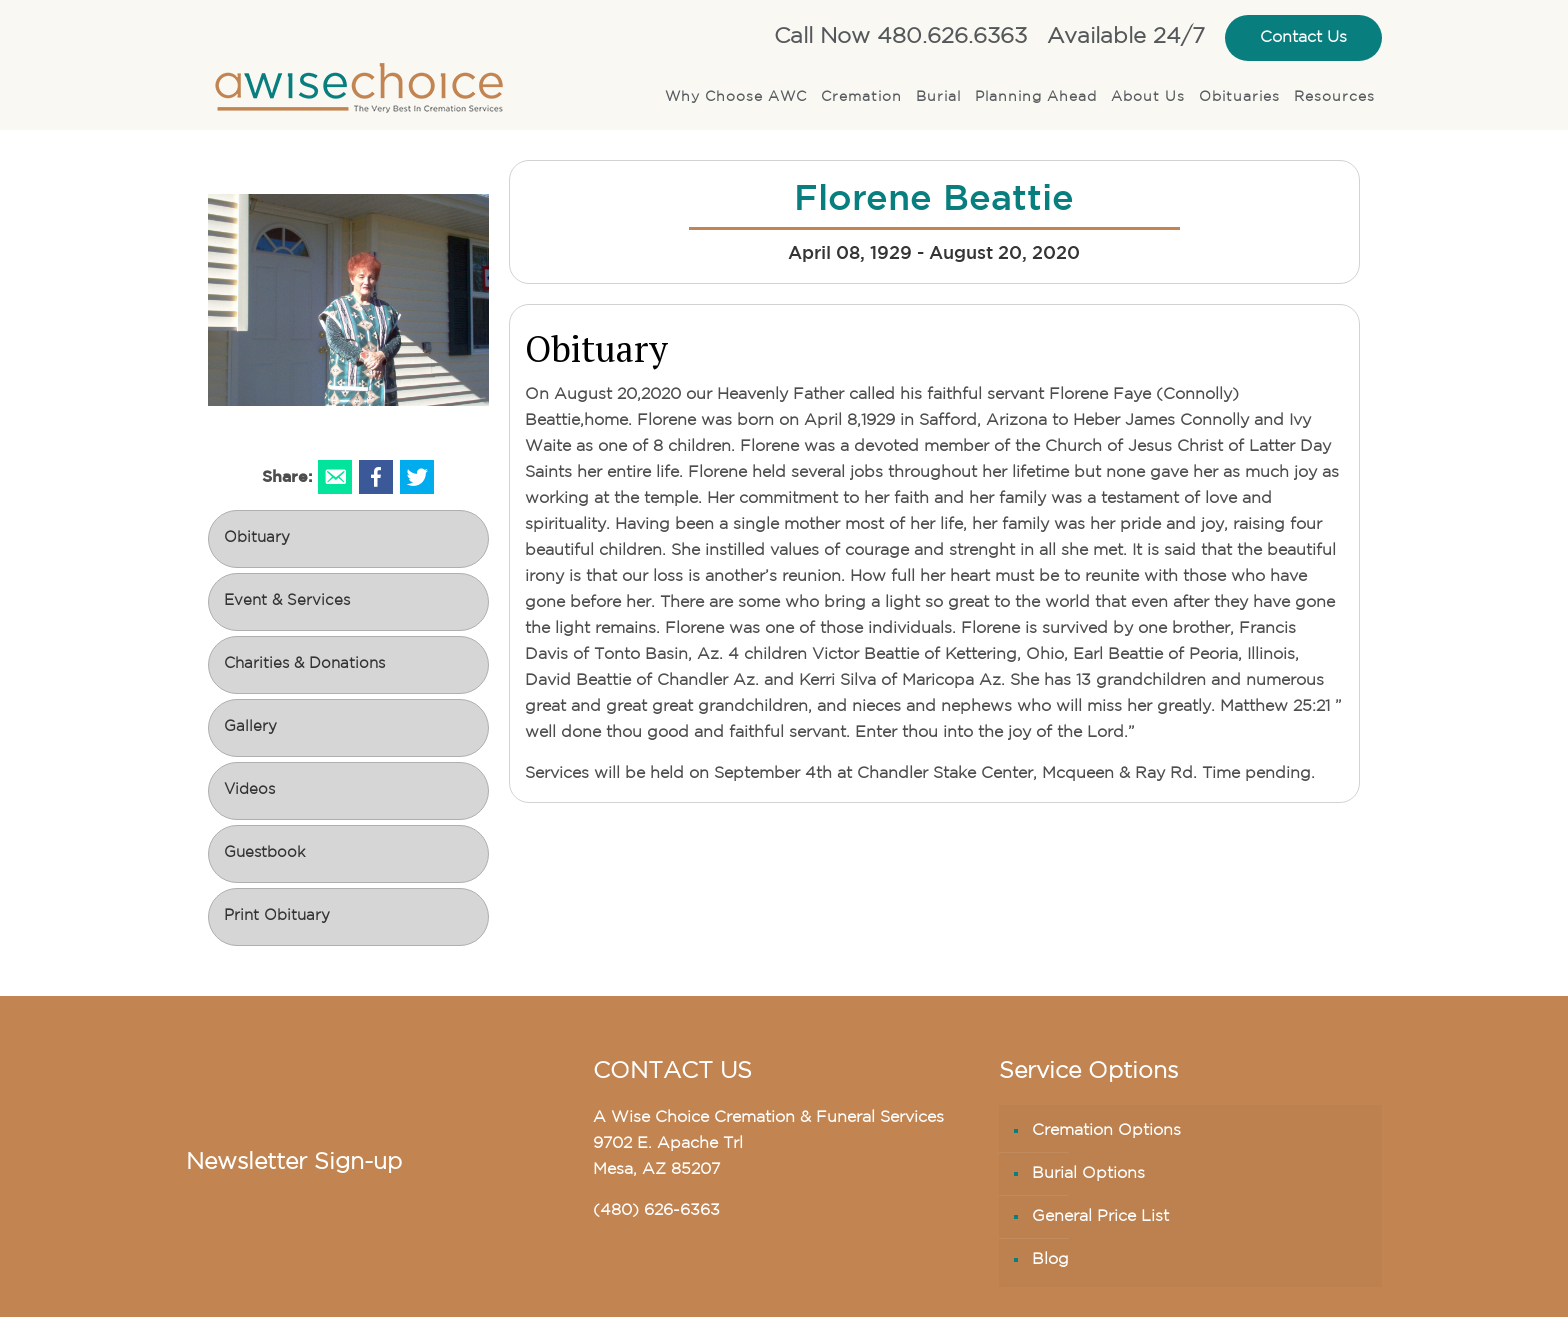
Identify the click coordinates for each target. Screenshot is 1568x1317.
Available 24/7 (1126, 37)
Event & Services (287, 601)
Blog (1050, 1260)
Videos (249, 790)
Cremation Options (1106, 1131)
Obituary (257, 538)
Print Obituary (277, 916)
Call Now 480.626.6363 (900, 37)
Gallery (250, 727)
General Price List (1100, 1217)
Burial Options (1088, 1174)
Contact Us (1303, 38)
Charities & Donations (304, 664)
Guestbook (264, 853)
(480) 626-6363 (656, 1211)
